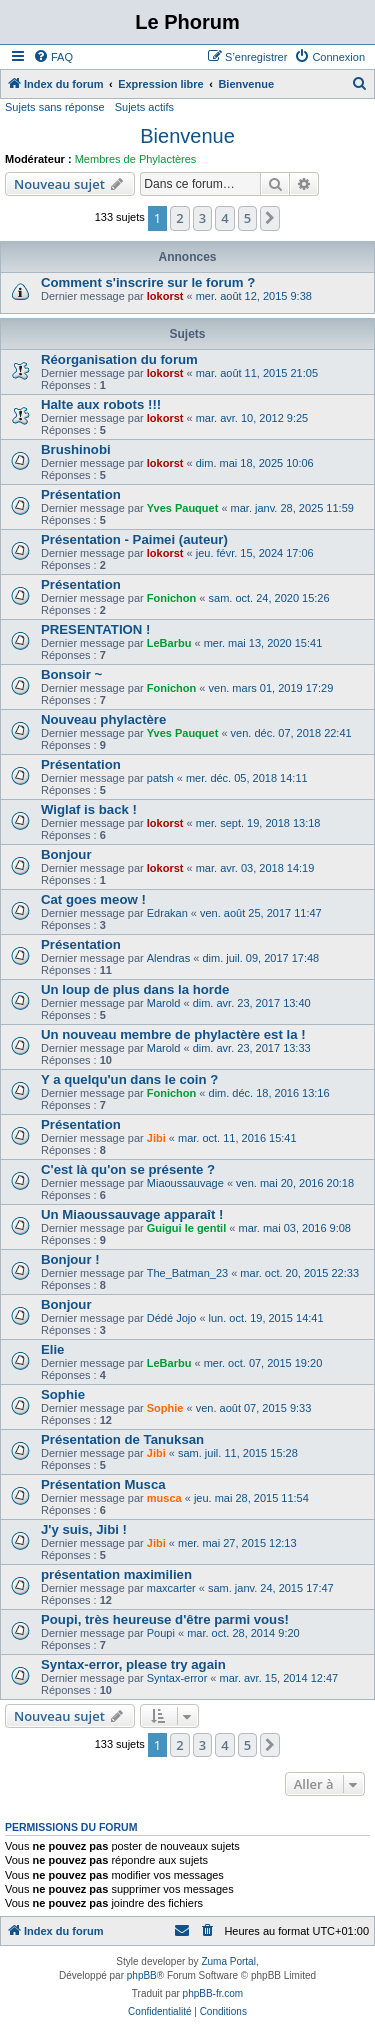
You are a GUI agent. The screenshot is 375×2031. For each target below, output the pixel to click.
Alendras (168, 958)
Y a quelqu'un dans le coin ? (129, 1079)
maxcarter (171, 1588)
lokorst (165, 296)
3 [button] (202, 218)
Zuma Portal (228, 1961)
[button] (270, 218)
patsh (160, 778)
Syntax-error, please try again (133, 1664)
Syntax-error (177, 1678)
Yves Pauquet (183, 508)
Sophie (63, 1394)
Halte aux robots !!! (101, 404)
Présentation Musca (103, 1484)
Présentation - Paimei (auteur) (134, 539)
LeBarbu (169, 643)
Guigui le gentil (186, 1228)
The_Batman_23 (187, 1273)
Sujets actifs (144, 107)
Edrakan (167, 913)
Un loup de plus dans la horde (135, 989)
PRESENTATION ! (95, 629)
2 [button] (179, 218)
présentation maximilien (116, 1574)
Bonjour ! (70, 1259)
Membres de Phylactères (136, 159)
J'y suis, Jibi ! (84, 1529)
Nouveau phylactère (103, 719)
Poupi (161, 1633)
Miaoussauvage (185, 1183)
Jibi (156, 1138)
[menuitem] (53, 57)
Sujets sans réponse (55, 107)
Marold (164, 1003)
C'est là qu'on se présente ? (128, 1169)
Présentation (81, 494)
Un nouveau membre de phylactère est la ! (173, 1034)
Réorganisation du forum (119, 359)
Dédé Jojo (172, 1318)
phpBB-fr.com (213, 1993)
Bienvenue (187, 136)
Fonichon (172, 598)
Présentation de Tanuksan (122, 1439)
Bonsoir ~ (71, 674)
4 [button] (224, 218)
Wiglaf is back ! (89, 809)
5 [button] (247, 218)
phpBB (142, 1975)
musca (164, 1498)
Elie (52, 1349)
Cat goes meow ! (93, 899)
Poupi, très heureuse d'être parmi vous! (165, 1619)
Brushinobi (76, 449)
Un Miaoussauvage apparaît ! (132, 1214)
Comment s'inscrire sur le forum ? (148, 282)
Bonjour (66, 854)
